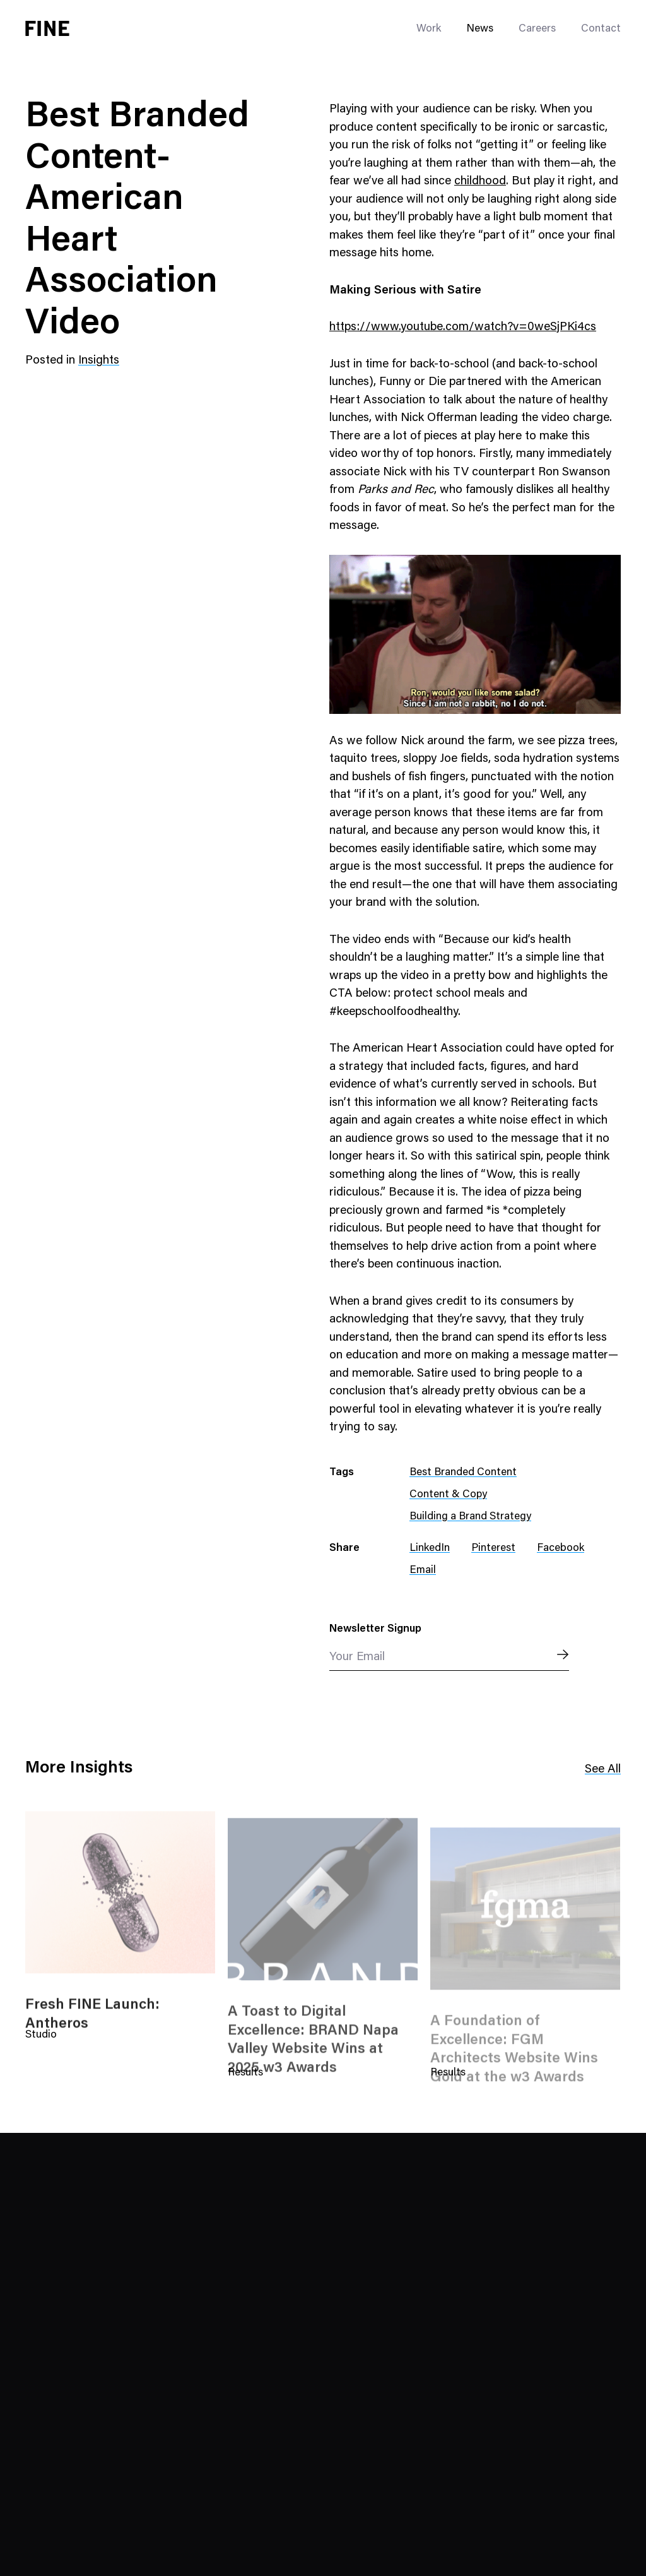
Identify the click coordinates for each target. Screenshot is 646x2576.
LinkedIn (429, 1548)
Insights (98, 361)
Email (422, 1570)
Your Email (357, 1657)
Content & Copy (448, 1495)
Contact (601, 29)
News (479, 29)
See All (603, 1770)
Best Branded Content (463, 1473)
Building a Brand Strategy (470, 1517)
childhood (480, 181)
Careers (537, 29)
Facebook (560, 1548)
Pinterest (493, 1548)
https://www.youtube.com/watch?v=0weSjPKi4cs (462, 327)
